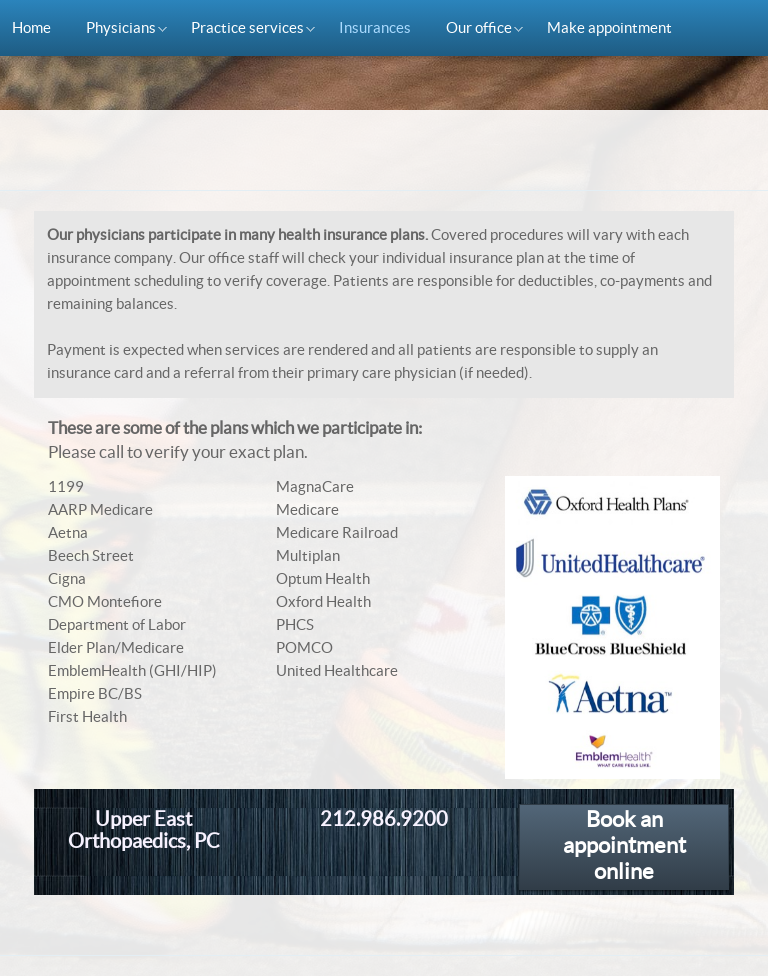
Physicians (115, 30)
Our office (473, 30)
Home (31, 27)
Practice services (241, 30)
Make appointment (609, 27)
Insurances (375, 27)
